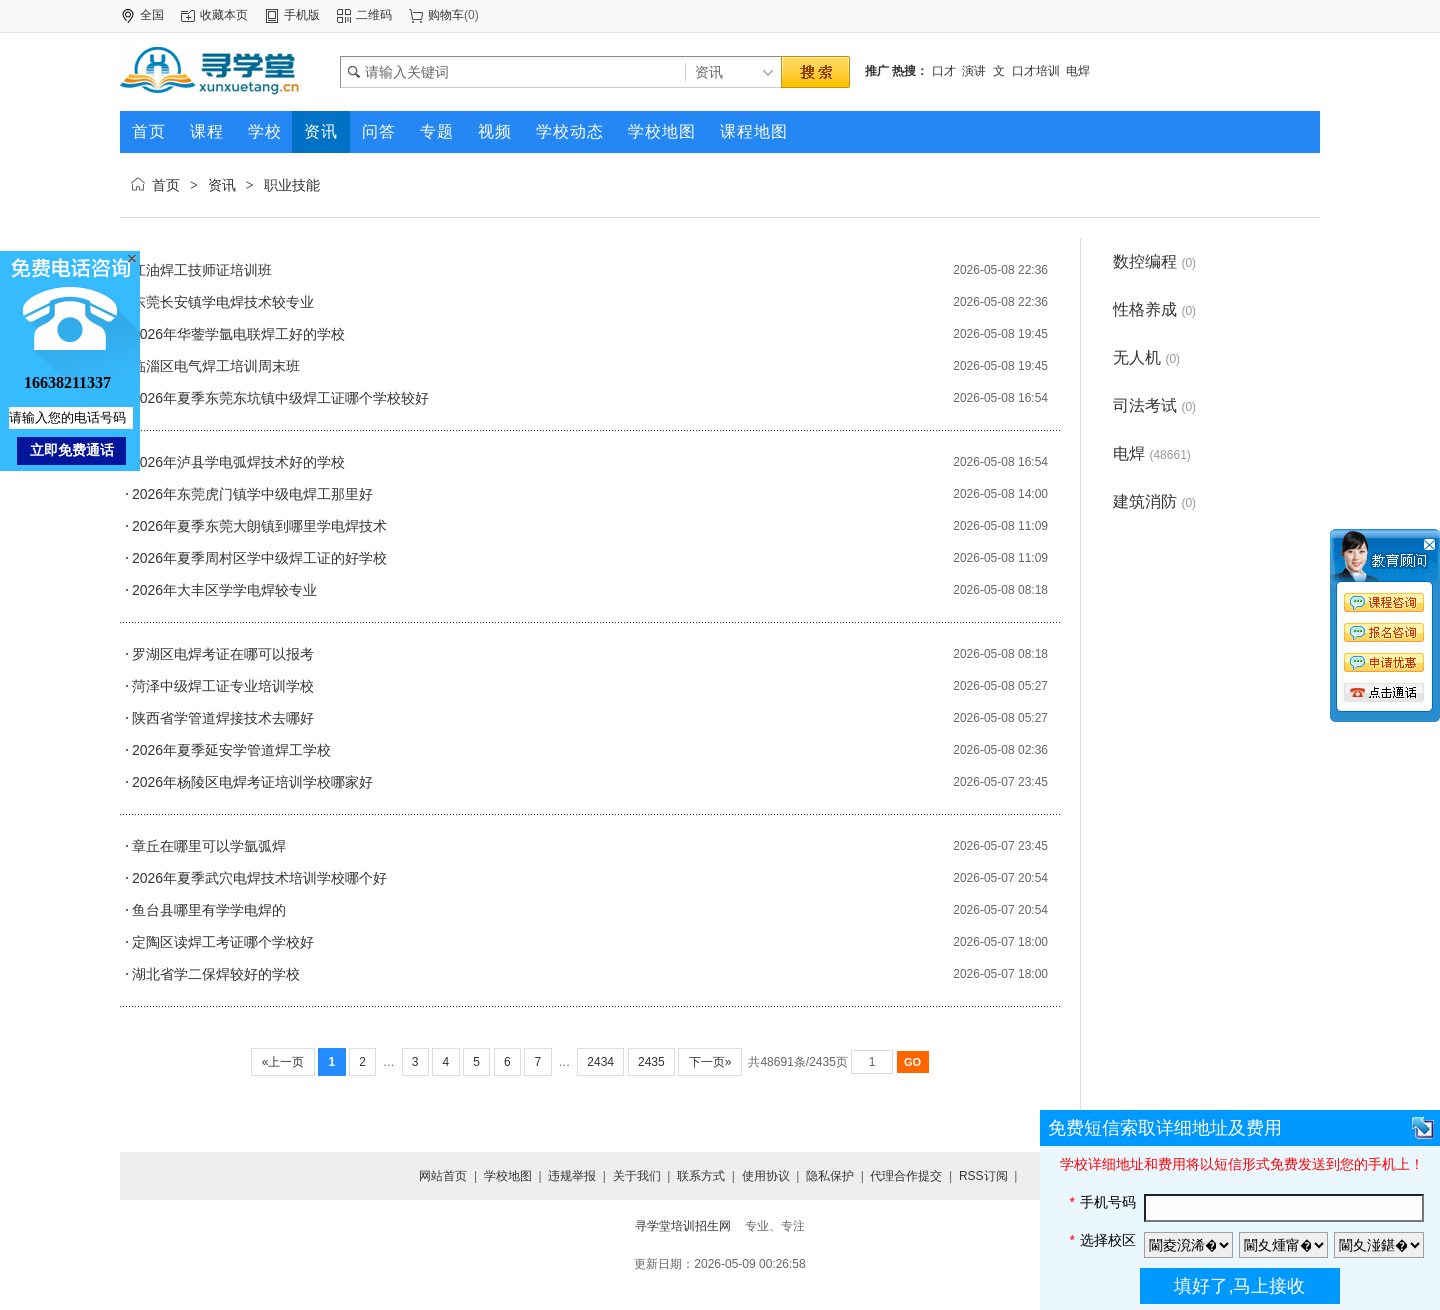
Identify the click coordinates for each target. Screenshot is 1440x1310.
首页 (166, 185)
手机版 (302, 15)
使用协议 (766, 1176)
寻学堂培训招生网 (683, 1226)
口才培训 (1036, 71)
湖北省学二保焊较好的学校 (216, 974)
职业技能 (292, 185)
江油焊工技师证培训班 (202, 270)
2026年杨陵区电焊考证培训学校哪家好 (252, 782)
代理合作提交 (906, 1176)
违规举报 (572, 1176)
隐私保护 (830, 1176)
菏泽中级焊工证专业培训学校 (223, 686)
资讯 (222, 185)
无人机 (1146, 357)
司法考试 (1154, 405)
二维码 (374, 15)
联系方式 (701, 1176)
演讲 (974, 71)
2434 (600, 1062)
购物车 (446, 15)
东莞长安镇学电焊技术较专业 (223, 302)
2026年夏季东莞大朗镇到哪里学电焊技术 (259, 526)
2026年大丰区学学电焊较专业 (224, 590)
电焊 (1078, 71)
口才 (944, 71)
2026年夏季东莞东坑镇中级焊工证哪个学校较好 (280, 398)
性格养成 (1154, 309)
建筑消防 (1154, 501)
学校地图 (508, 1176)
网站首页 (443, 1176)
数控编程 (1154, 261)
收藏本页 (224, 15)
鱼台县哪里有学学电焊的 (209, 910)
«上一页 (282, 1062)
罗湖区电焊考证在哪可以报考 (223, 654)
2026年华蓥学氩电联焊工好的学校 (238, 334)
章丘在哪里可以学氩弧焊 (209, 846)
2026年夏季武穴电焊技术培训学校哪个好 (259, 878)
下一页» (709, 1062)
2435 (651, 1062)
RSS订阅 (983, 1176)
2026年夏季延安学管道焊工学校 (231, 750)
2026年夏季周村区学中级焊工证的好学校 (259, 558)
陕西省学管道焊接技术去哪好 (223, 718)
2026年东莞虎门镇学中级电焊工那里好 (252, 494)
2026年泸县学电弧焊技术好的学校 (238, 462)
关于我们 (637, 1176)
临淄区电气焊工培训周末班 (216, 366)
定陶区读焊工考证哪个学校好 (223, 942)
